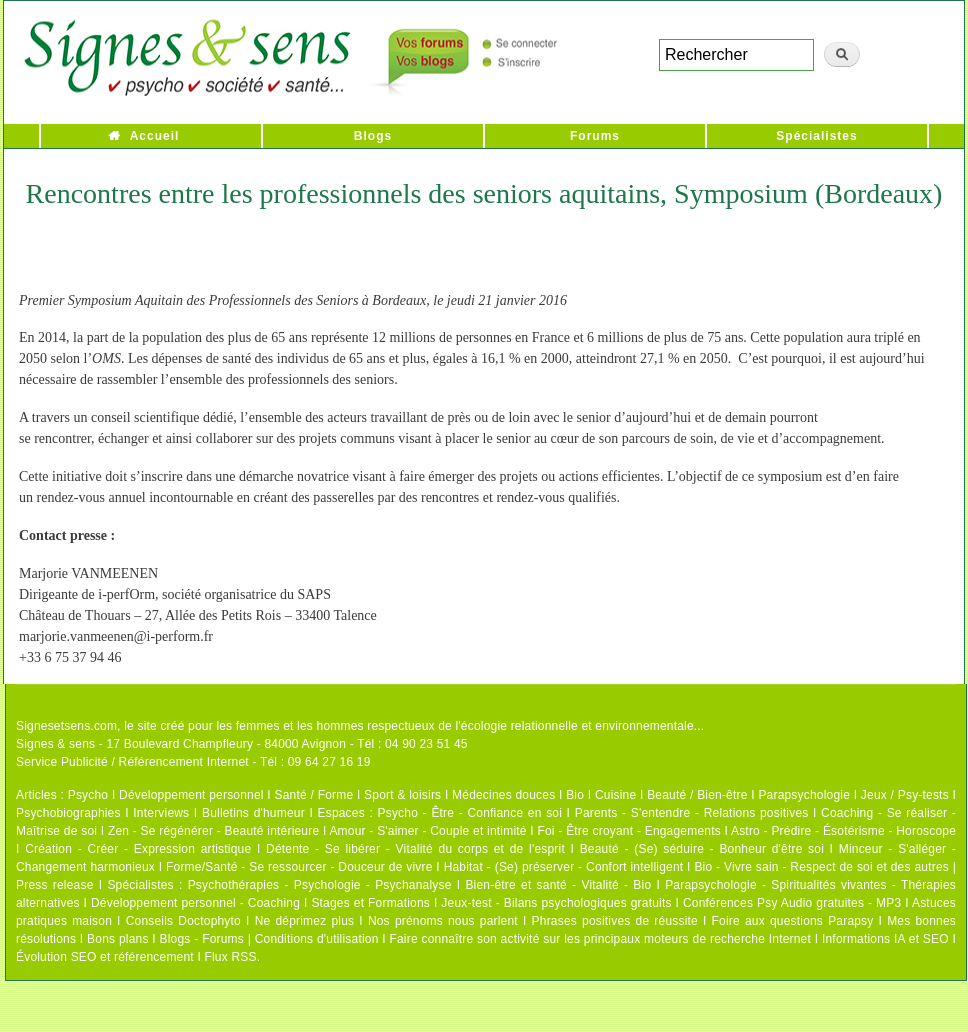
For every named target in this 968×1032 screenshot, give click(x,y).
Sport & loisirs (402, 795)
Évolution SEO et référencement (105, 957)
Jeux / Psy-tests (905, 795)
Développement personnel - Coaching (195, 903)
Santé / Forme (314, 795)
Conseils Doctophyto (183, 921)
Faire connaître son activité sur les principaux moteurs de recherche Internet (600, 939)
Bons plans (117, 939)
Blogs (373, 136)
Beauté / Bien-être (697, 795)
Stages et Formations (370, 903)
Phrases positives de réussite (615, 921)
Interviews (161, 813)
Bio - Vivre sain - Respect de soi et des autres (821, 867)
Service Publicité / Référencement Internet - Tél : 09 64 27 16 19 (193, 762)
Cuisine (615, 795)
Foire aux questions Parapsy (793, 921)
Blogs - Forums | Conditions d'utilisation (269, 939)
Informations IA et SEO (885, 939)
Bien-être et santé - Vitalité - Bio (558, 885)
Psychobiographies (68, 813)
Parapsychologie (804, 795)
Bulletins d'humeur (253, 813)
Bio (575, 795)
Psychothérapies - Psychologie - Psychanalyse (320, 885)
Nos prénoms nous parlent (443, 921)
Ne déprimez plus (305, 921)
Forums (595, 136)
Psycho (88, 795)
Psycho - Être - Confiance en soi (470, 813)
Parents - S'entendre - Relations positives (692, 813)
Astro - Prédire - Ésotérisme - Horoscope (843, 831)
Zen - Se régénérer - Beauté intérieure (213, 831)
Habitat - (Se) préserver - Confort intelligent (564, 867)
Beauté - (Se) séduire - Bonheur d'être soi (702, 849)
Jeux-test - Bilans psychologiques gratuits (556, 903)
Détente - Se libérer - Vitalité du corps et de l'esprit (415, 849)
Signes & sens (55, 744)
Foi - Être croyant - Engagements (628, 831)
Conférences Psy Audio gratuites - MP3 (792, 903)
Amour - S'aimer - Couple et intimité (427, 831)
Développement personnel (191, 795)
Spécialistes (816, 136)
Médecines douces (503, 795)
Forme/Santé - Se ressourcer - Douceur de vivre (299, 867)
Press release (55, 885)
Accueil (155, 136)
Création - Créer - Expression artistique (138, 849)
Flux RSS (230, 957)
